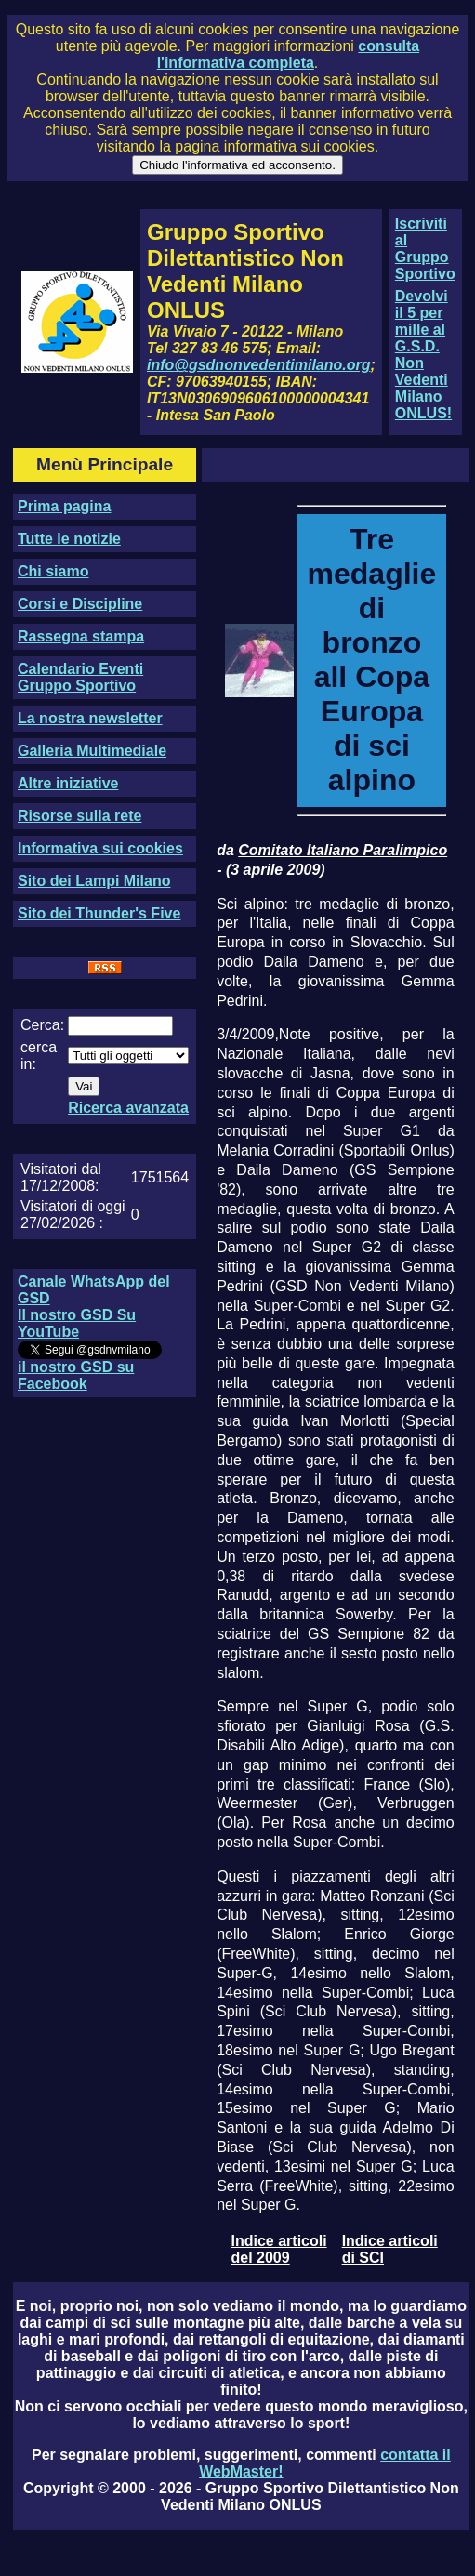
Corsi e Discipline (80, 604)
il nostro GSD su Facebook (76, 1375)
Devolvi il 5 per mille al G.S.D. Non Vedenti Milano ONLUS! (423, 354)
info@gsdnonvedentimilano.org (258, 365)
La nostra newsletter (90, 718)
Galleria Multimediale (92, 751)
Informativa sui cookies (100, 848)
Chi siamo (53, 571)
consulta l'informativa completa (288, 54)
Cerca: (42, 1025)
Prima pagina (64, 506)
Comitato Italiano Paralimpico (342, 850)
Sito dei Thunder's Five (99, 913)
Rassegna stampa (81, 636)
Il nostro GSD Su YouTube (77, 1323)
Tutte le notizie (69, 539)
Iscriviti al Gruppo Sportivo (425, 249)
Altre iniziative (68, 783)
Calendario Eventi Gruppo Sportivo (80, 677)
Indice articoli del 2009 (279, 2249)
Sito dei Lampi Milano (94, 881)
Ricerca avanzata (128, 1108)
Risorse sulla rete (79, 816)
